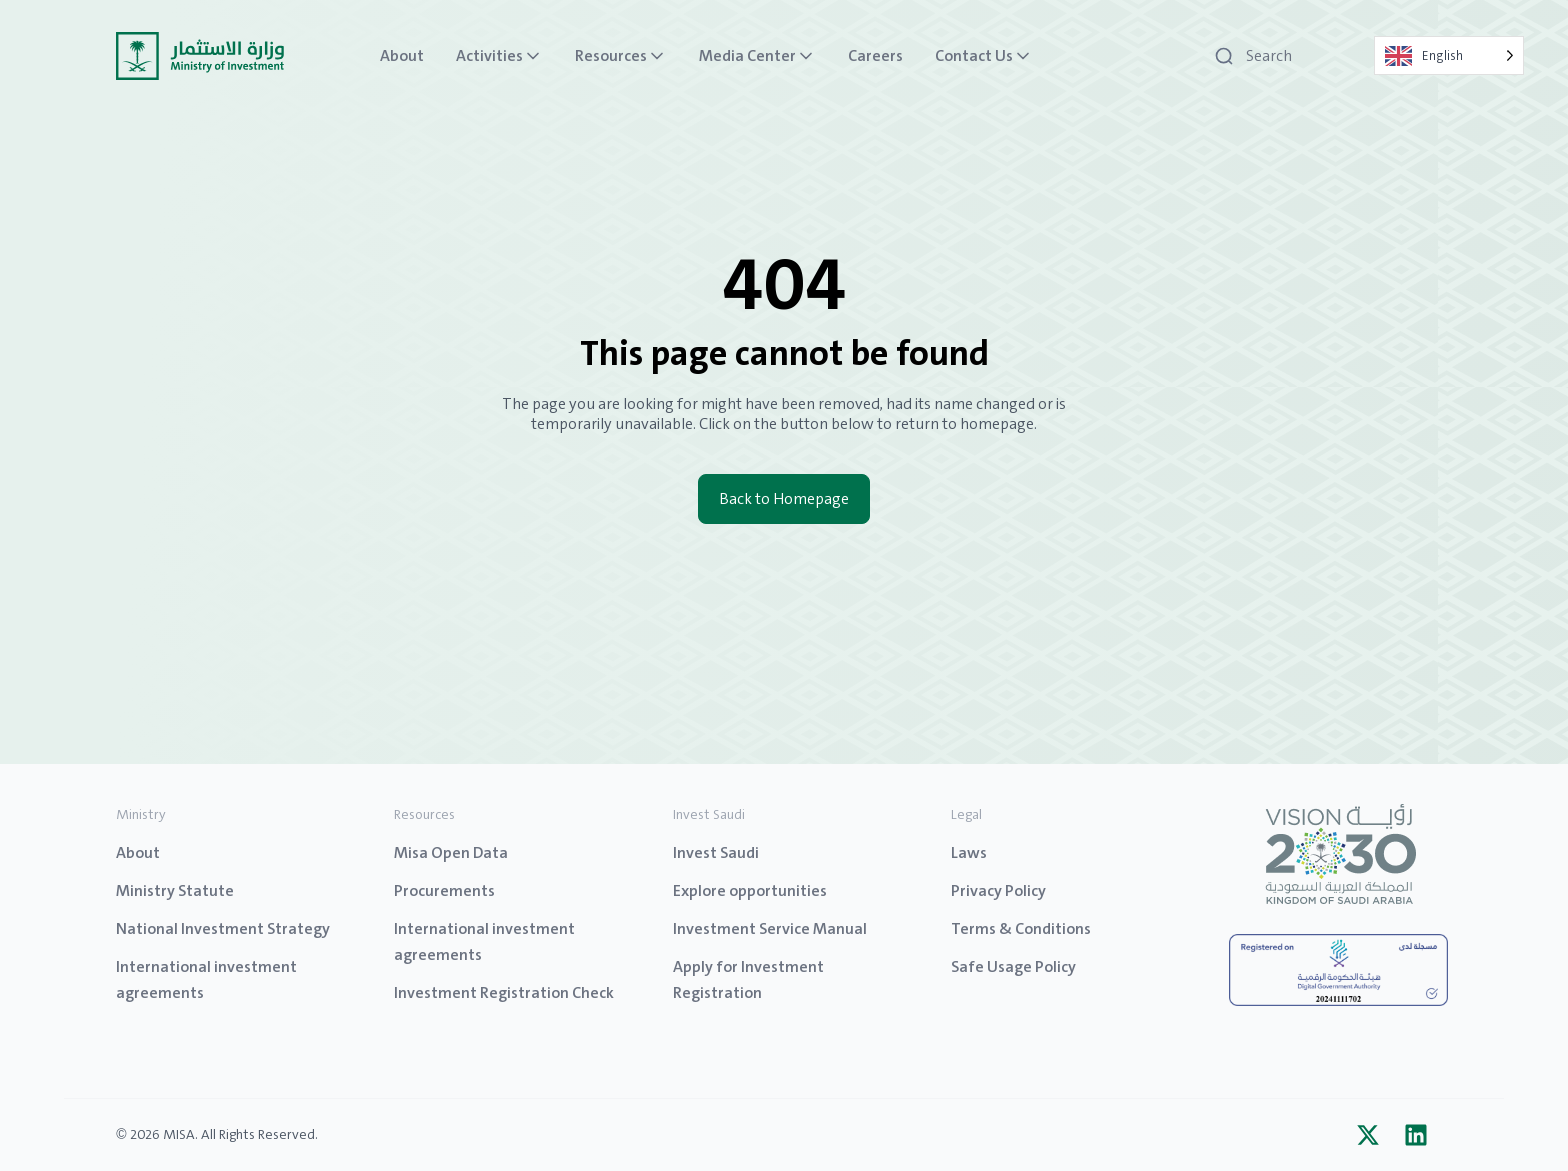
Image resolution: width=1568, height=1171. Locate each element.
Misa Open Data (451, 852)
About (402, 56)
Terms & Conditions (1021, 928)
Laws (969, 852)
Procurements (444, 890)
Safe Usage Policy (1013, 966)
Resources (621, 56)
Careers (875, 56)
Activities (499, 56)
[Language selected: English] (1449, 55)
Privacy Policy (998, 890)
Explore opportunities (750, 890)
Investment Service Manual (770, 928)
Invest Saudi (716, 852)
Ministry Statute (175, 890)
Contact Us (984, 56)
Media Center (757, 56)
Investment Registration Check (504, 992)
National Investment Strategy (223, 928)
